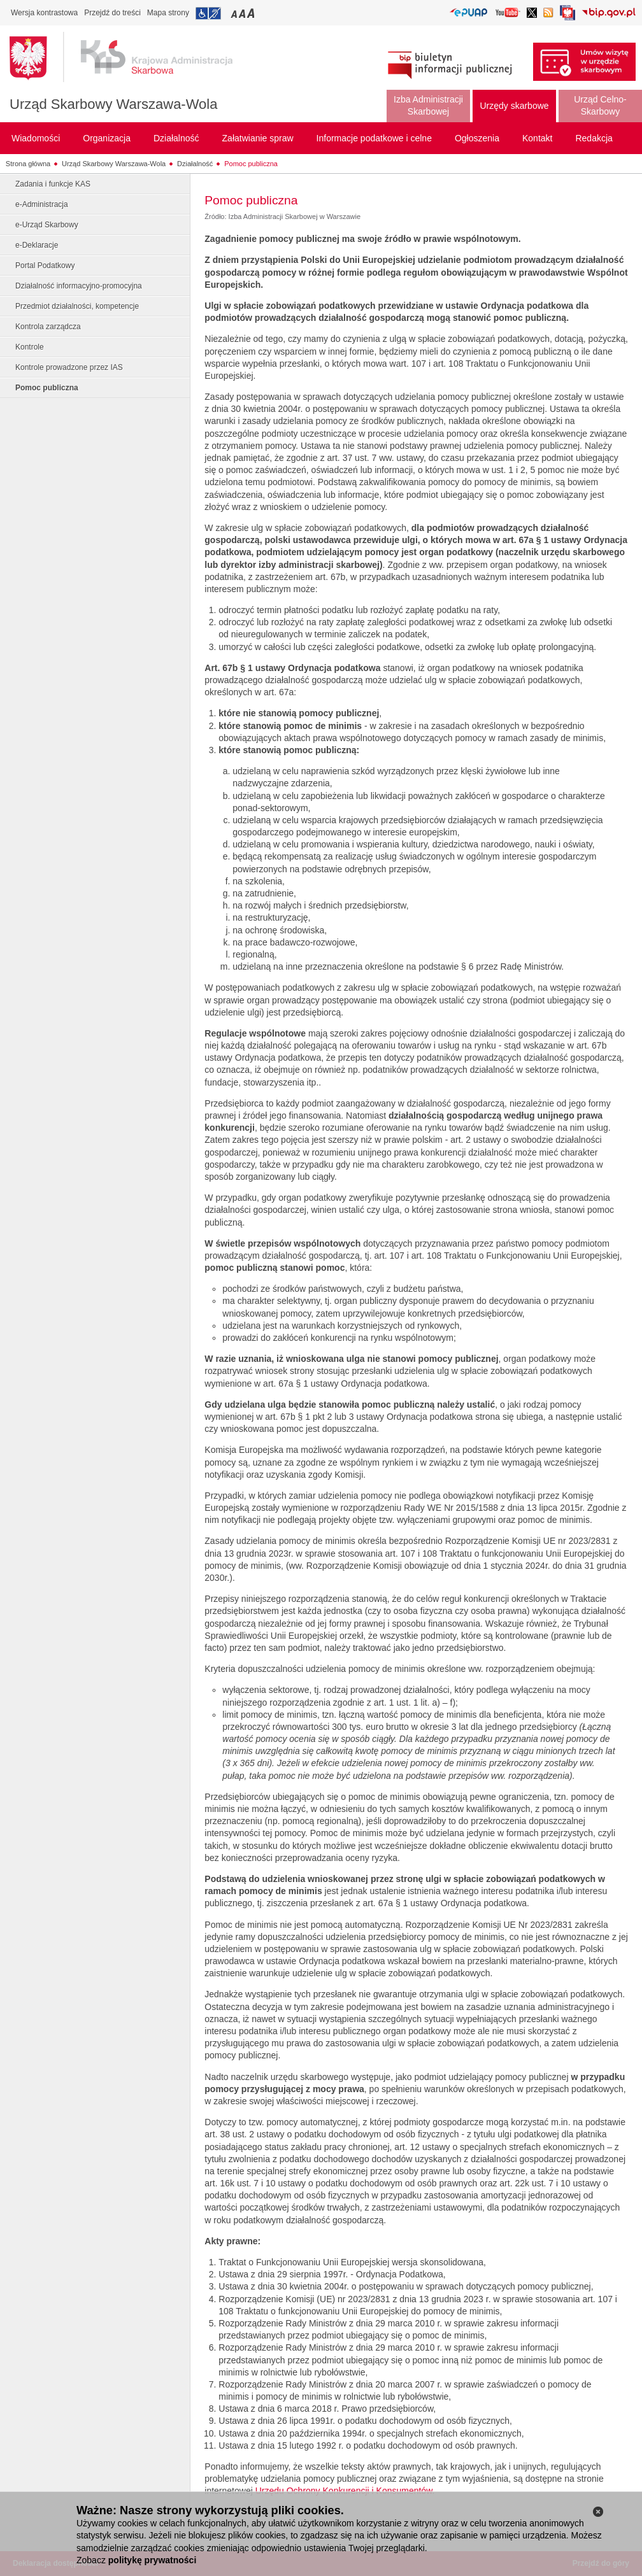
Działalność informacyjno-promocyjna (78, 285)
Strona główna (28, 163)
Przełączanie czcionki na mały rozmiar (235, 13)
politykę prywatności (152, 2560)
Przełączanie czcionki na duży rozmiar (252, 13)
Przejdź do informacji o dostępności (208, 13)
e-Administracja (41, 204)
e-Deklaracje (36, 245)
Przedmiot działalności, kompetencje (77, 306)
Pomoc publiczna (251, 163)
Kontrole (29, 347)
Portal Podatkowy (45, 265)
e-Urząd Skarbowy (46, 224)
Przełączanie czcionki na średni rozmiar (243, 13)
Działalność (195, 163)
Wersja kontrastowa (44, 12)
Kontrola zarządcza (48, 326)
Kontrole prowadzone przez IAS (69, 367)
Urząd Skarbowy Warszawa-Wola (113, 104)
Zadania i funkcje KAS (52, 184)
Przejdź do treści (112, 12)
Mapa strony (168, 12)
